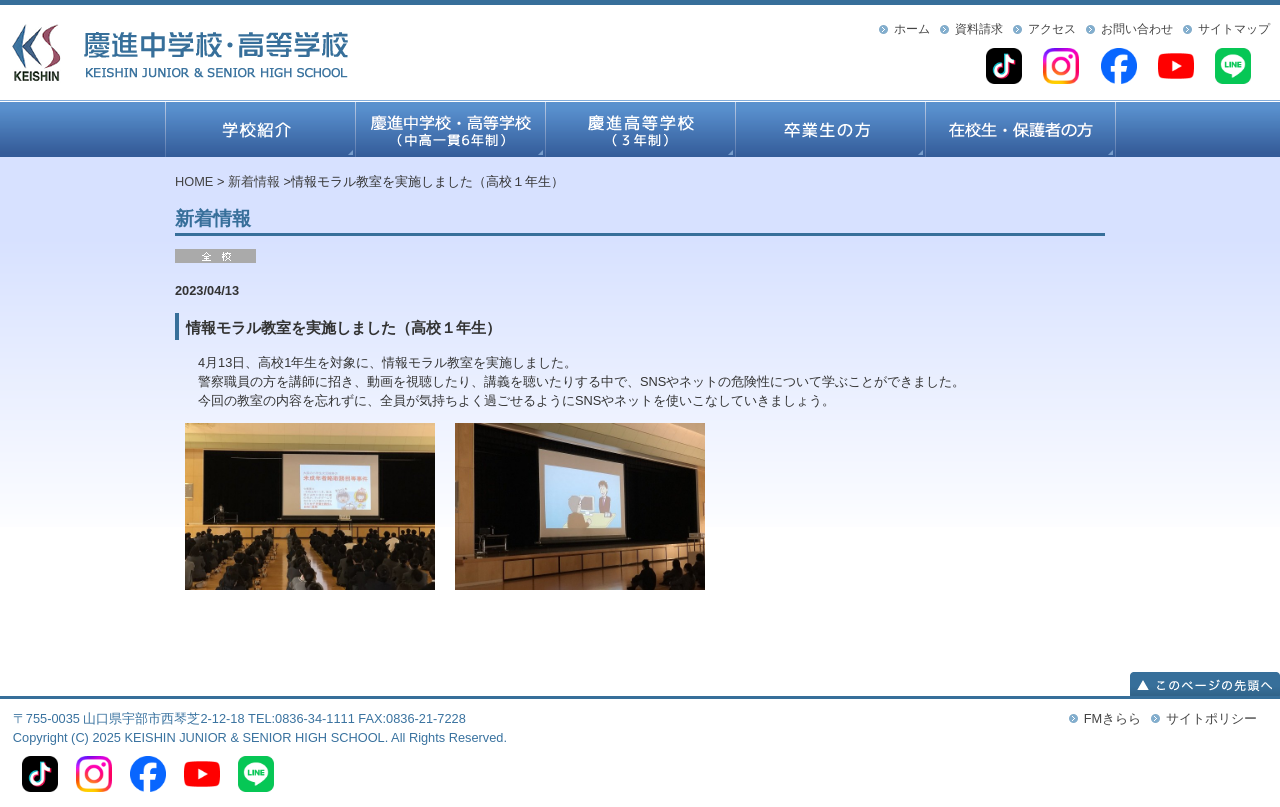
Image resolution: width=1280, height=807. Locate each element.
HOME (194, 181)
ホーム (912, 29)
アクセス (1052, 29)
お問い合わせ (1137, 29)
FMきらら (1112, 718)
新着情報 (254, 181)
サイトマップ (1234, 29)
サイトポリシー (1211, 718)
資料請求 (979, 29)
